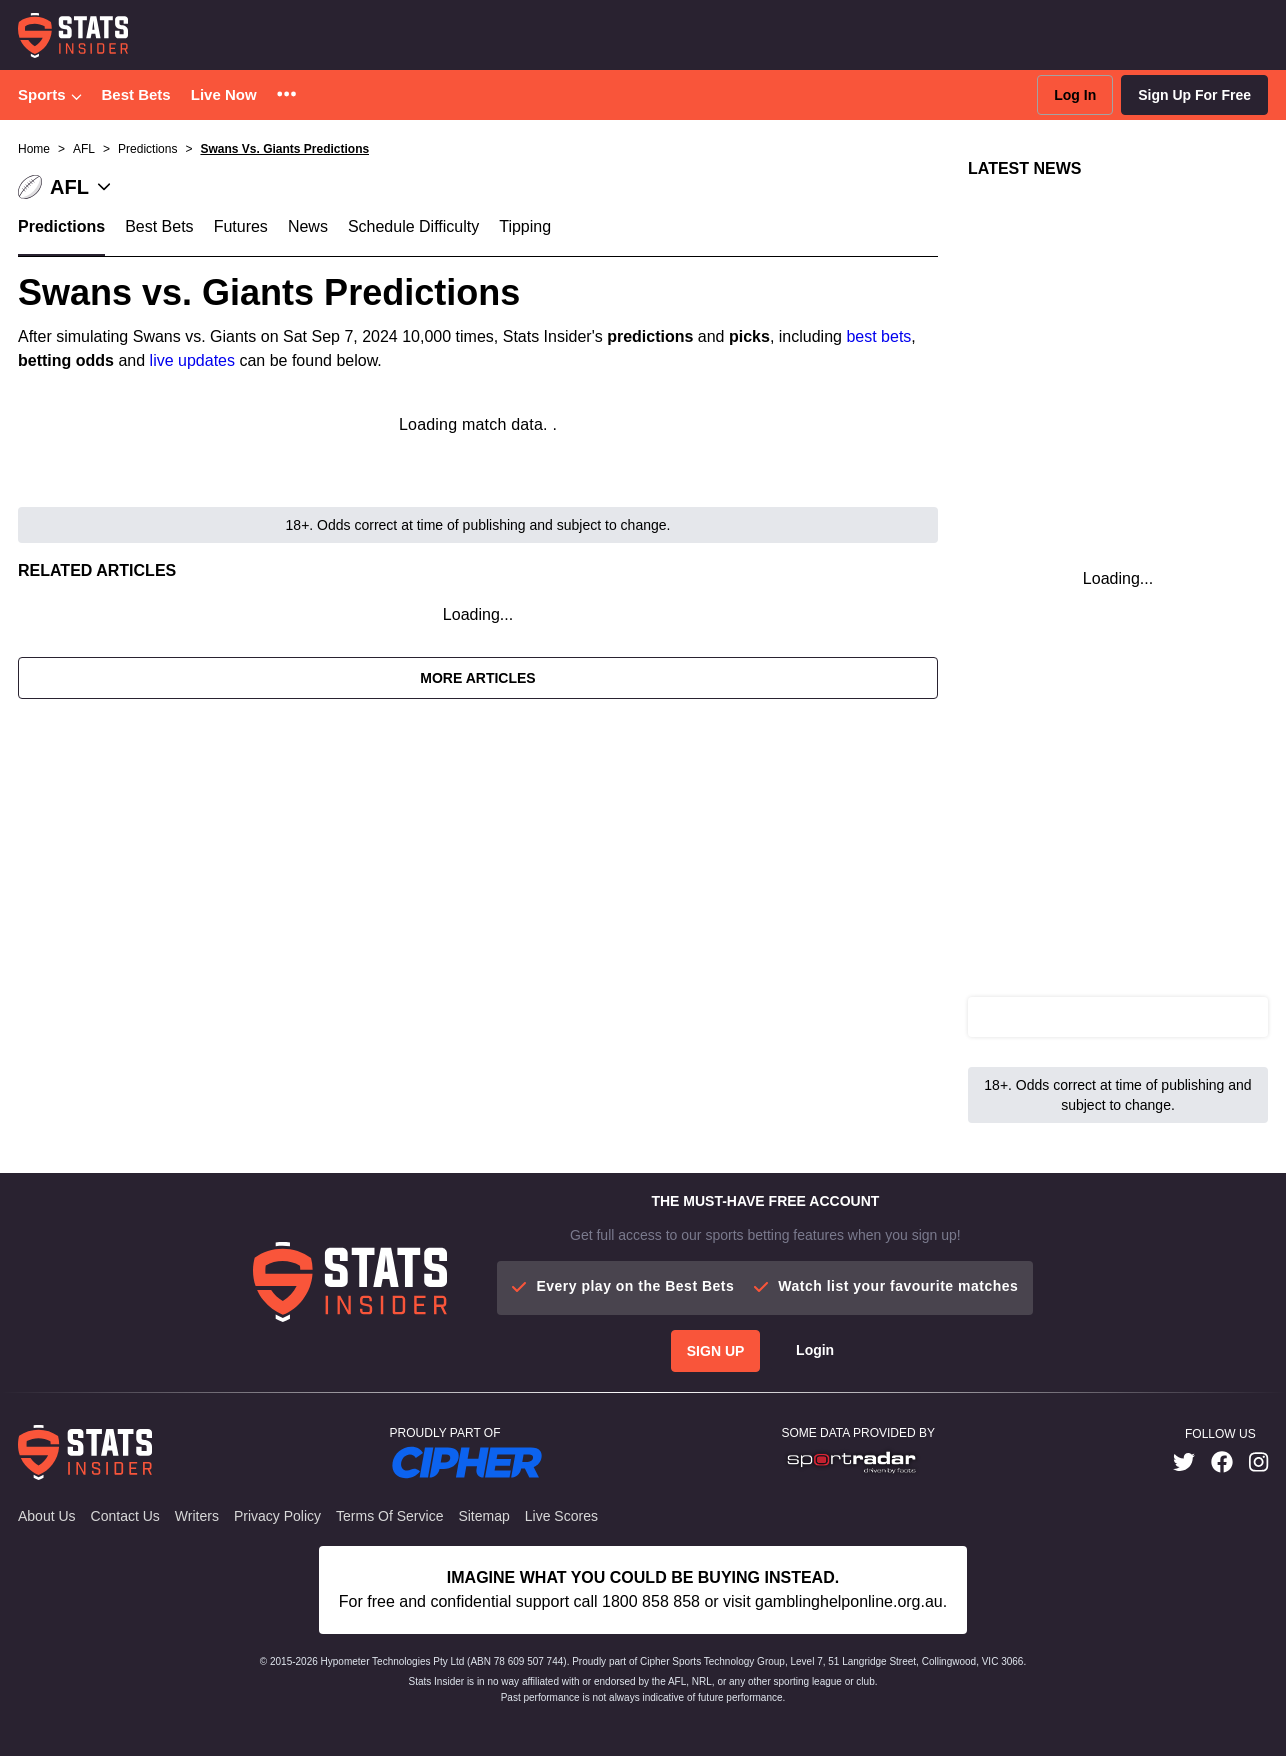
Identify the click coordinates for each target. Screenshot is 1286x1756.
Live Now (224, 94)
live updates (192, 360)
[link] (1184, 1462)
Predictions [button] (147, 149)
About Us (47, 1516)
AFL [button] (84, 149)
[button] (286, 95)
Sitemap (483, 1516)
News (308, 226)
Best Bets (136, 94)
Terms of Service (389, 1516)
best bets (878, 336)
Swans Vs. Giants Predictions (284, 149)
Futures (241, 226)
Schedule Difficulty (413, 226)
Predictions (61, 226)
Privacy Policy (277, 1516)
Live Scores (561, 1516)
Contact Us (125, 1516)
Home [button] (34, 149)
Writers (197, 1516)
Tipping (525, 226)
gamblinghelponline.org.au (849, 1601)
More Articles (477, 678)
